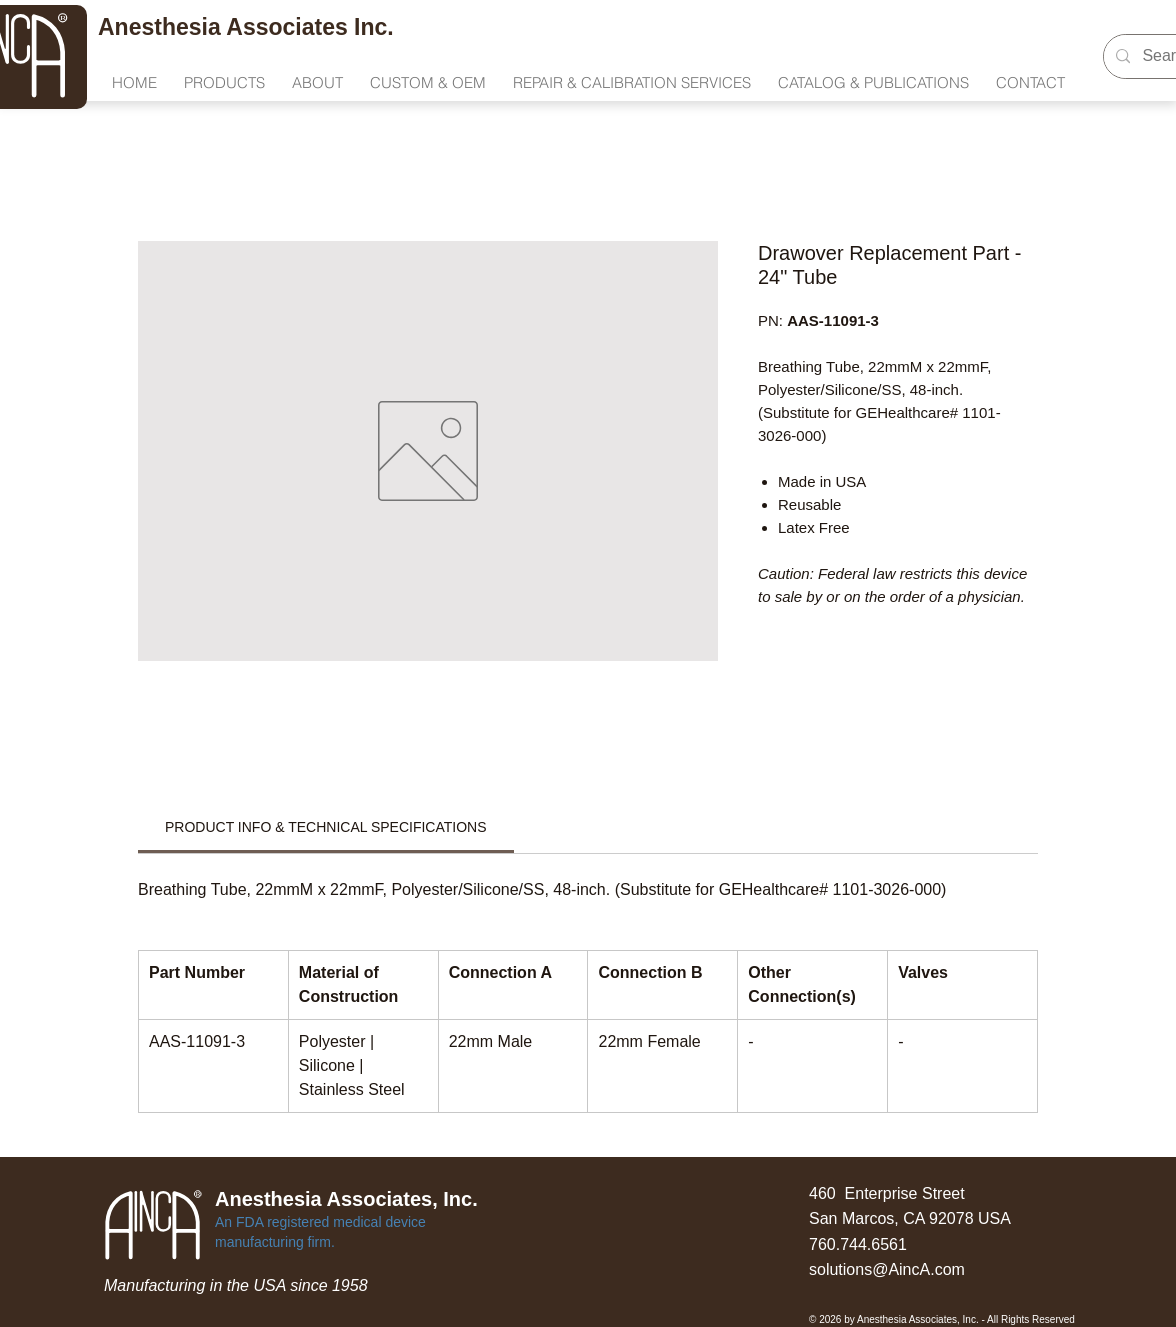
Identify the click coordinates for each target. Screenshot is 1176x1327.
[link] (326, 827)
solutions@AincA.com (887, 1269)
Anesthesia (162, 27)
